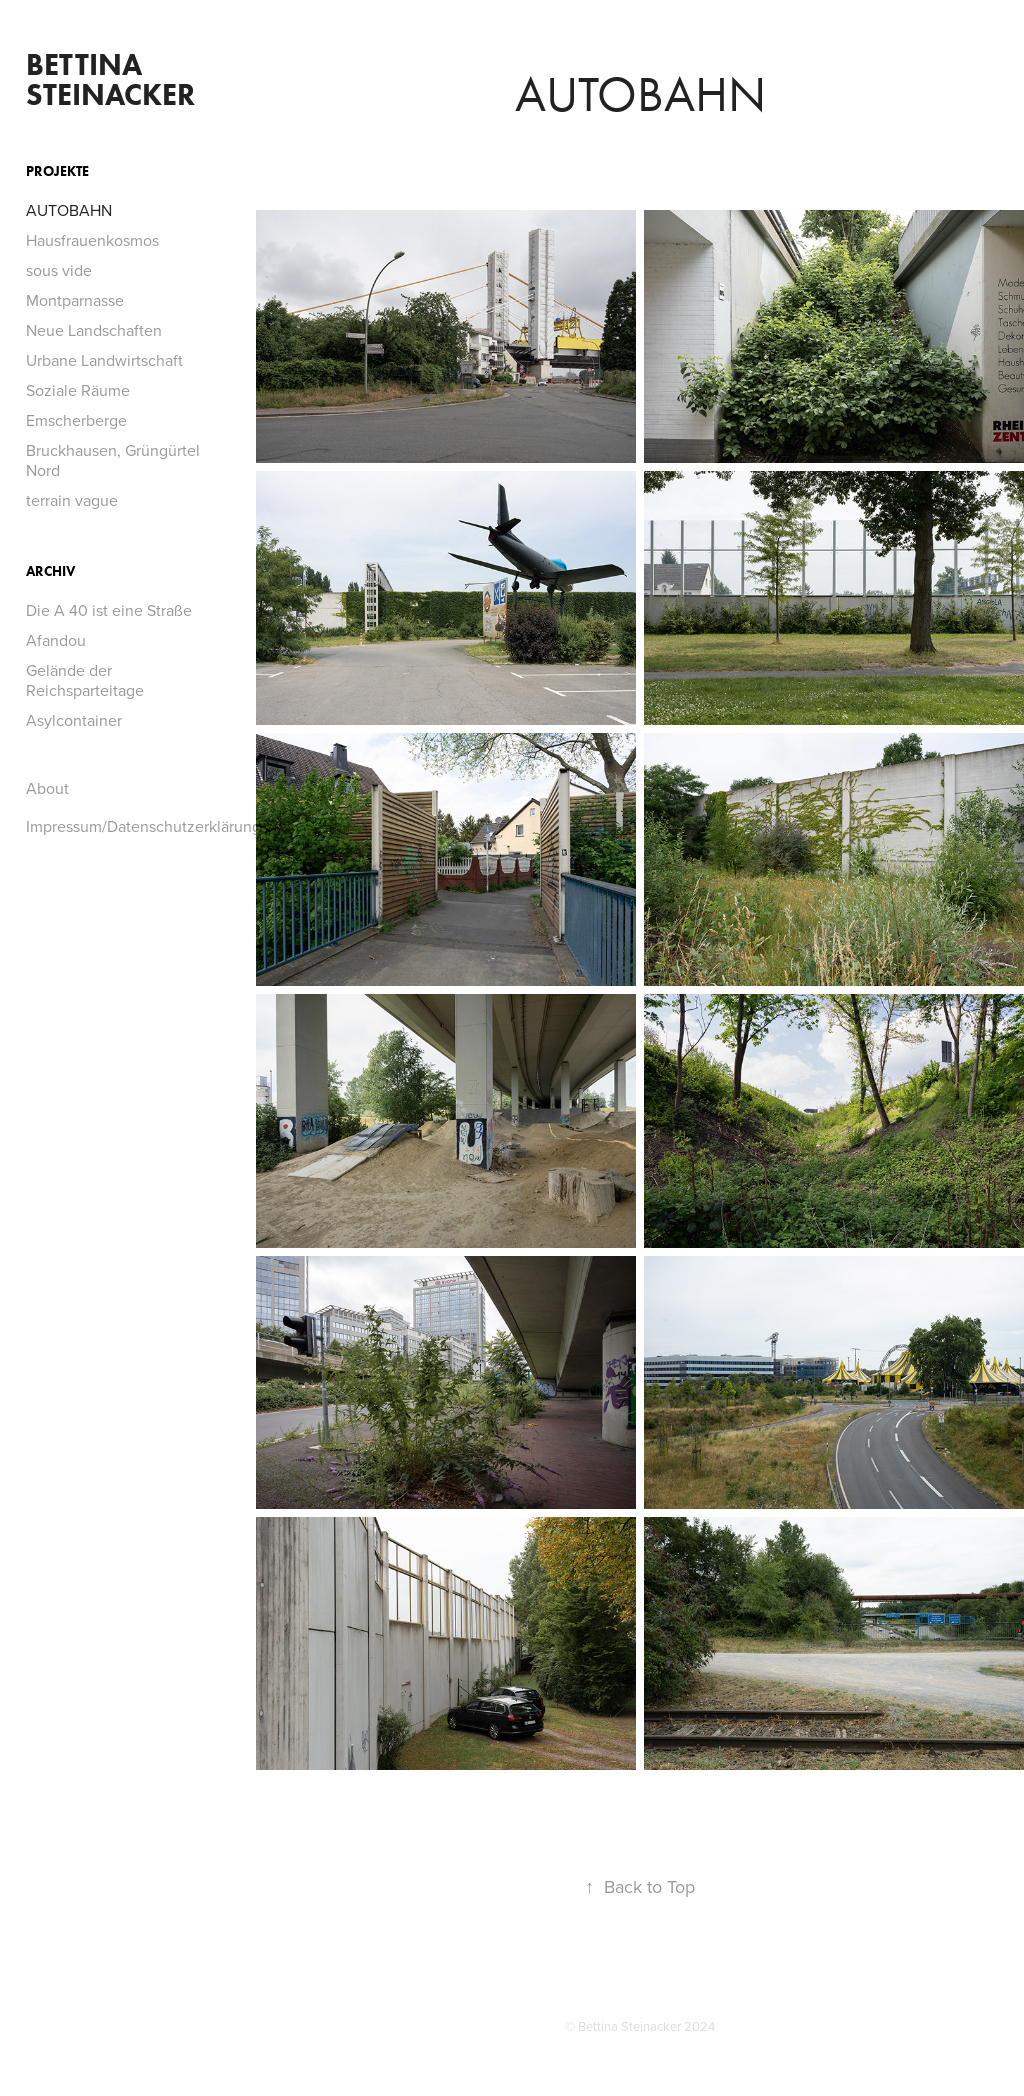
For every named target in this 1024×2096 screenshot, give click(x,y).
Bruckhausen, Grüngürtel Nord (113, 460)
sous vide (59, 270)
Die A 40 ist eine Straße (109, 610)
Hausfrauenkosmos (92, 240)
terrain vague (72, 500)
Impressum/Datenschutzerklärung (143, 826)
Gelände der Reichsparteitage (85, 680)
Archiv (50, 571)
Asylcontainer (74, 720)
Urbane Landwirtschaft (104, 360)
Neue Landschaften (94, 330)
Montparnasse (75, 300)
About (47, 788)
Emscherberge (76, 420)
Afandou (56, 640)
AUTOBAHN (69, 210)
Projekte (57, 171)
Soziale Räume (78, 390)
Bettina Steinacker (110, 79)
